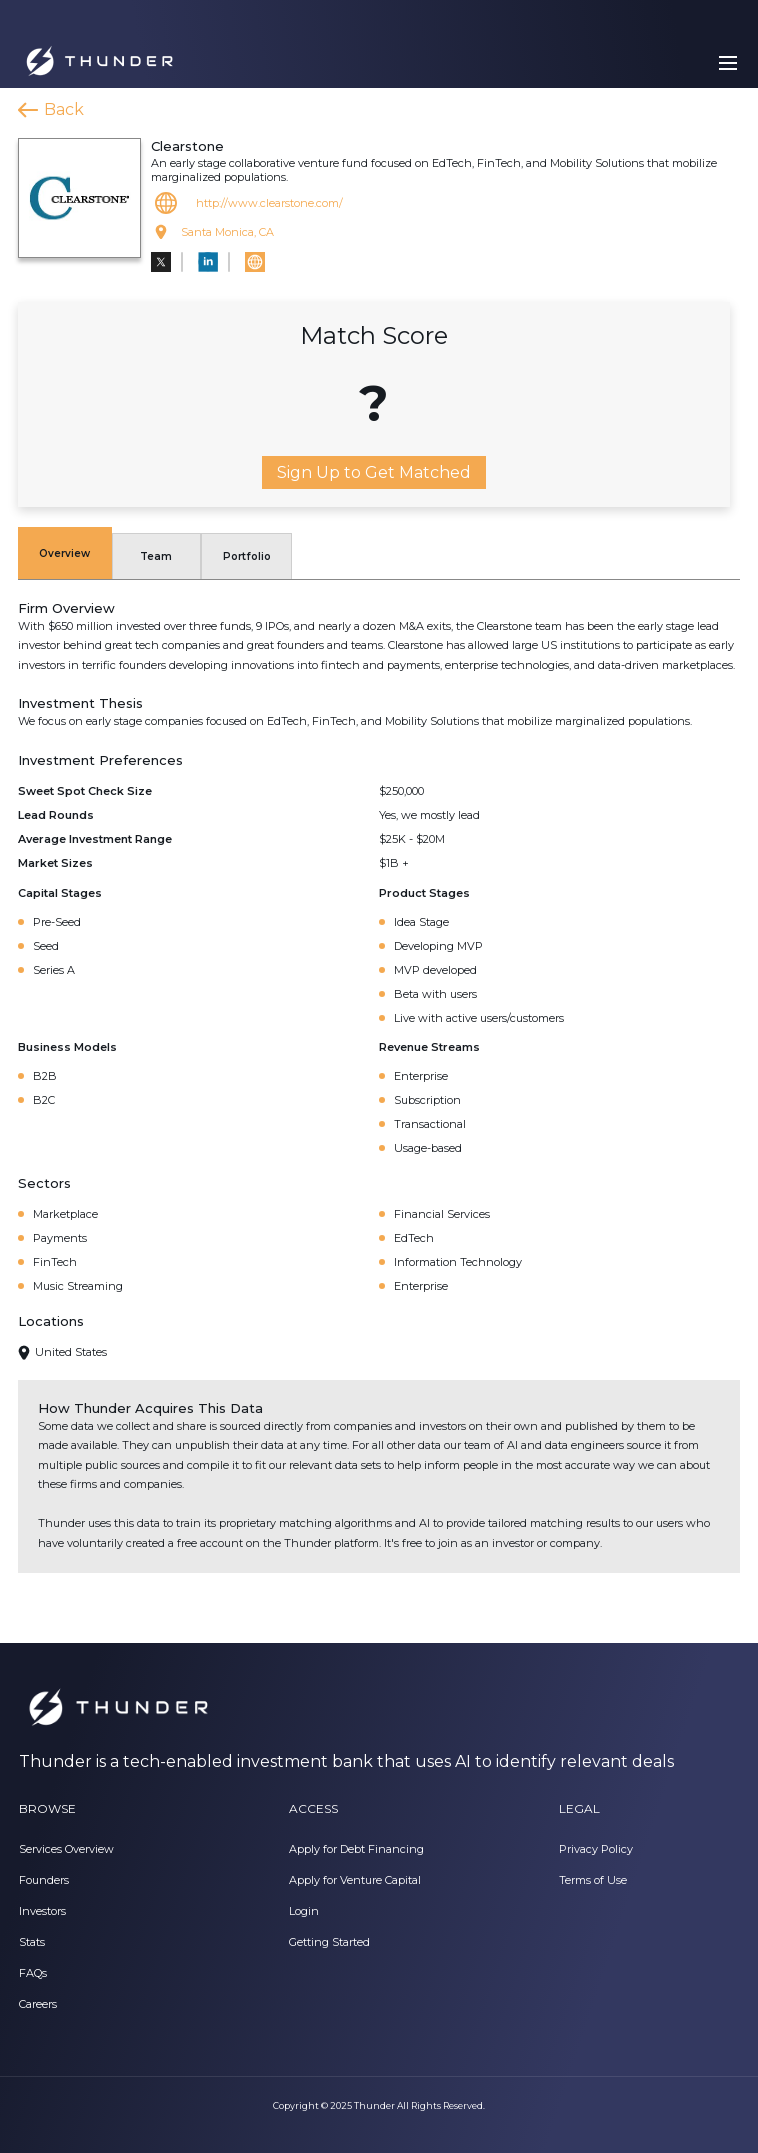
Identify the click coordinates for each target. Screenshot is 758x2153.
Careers (38, 2004)
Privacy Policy (596, 1849)
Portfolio (247, 556)
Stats (32, 1942)
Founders (44, 1880)
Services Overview (66, 1849)
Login (304, 1911)
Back (64, 109)
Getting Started (329, 1942)
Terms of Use (593, 1880)
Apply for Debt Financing (356, 1849)
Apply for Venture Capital (355, 1880)
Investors (42, 1911)
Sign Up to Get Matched (374, 472)
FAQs (33, 1973)
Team (156, 556)
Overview (64, 553)
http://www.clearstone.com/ (269, 203)
